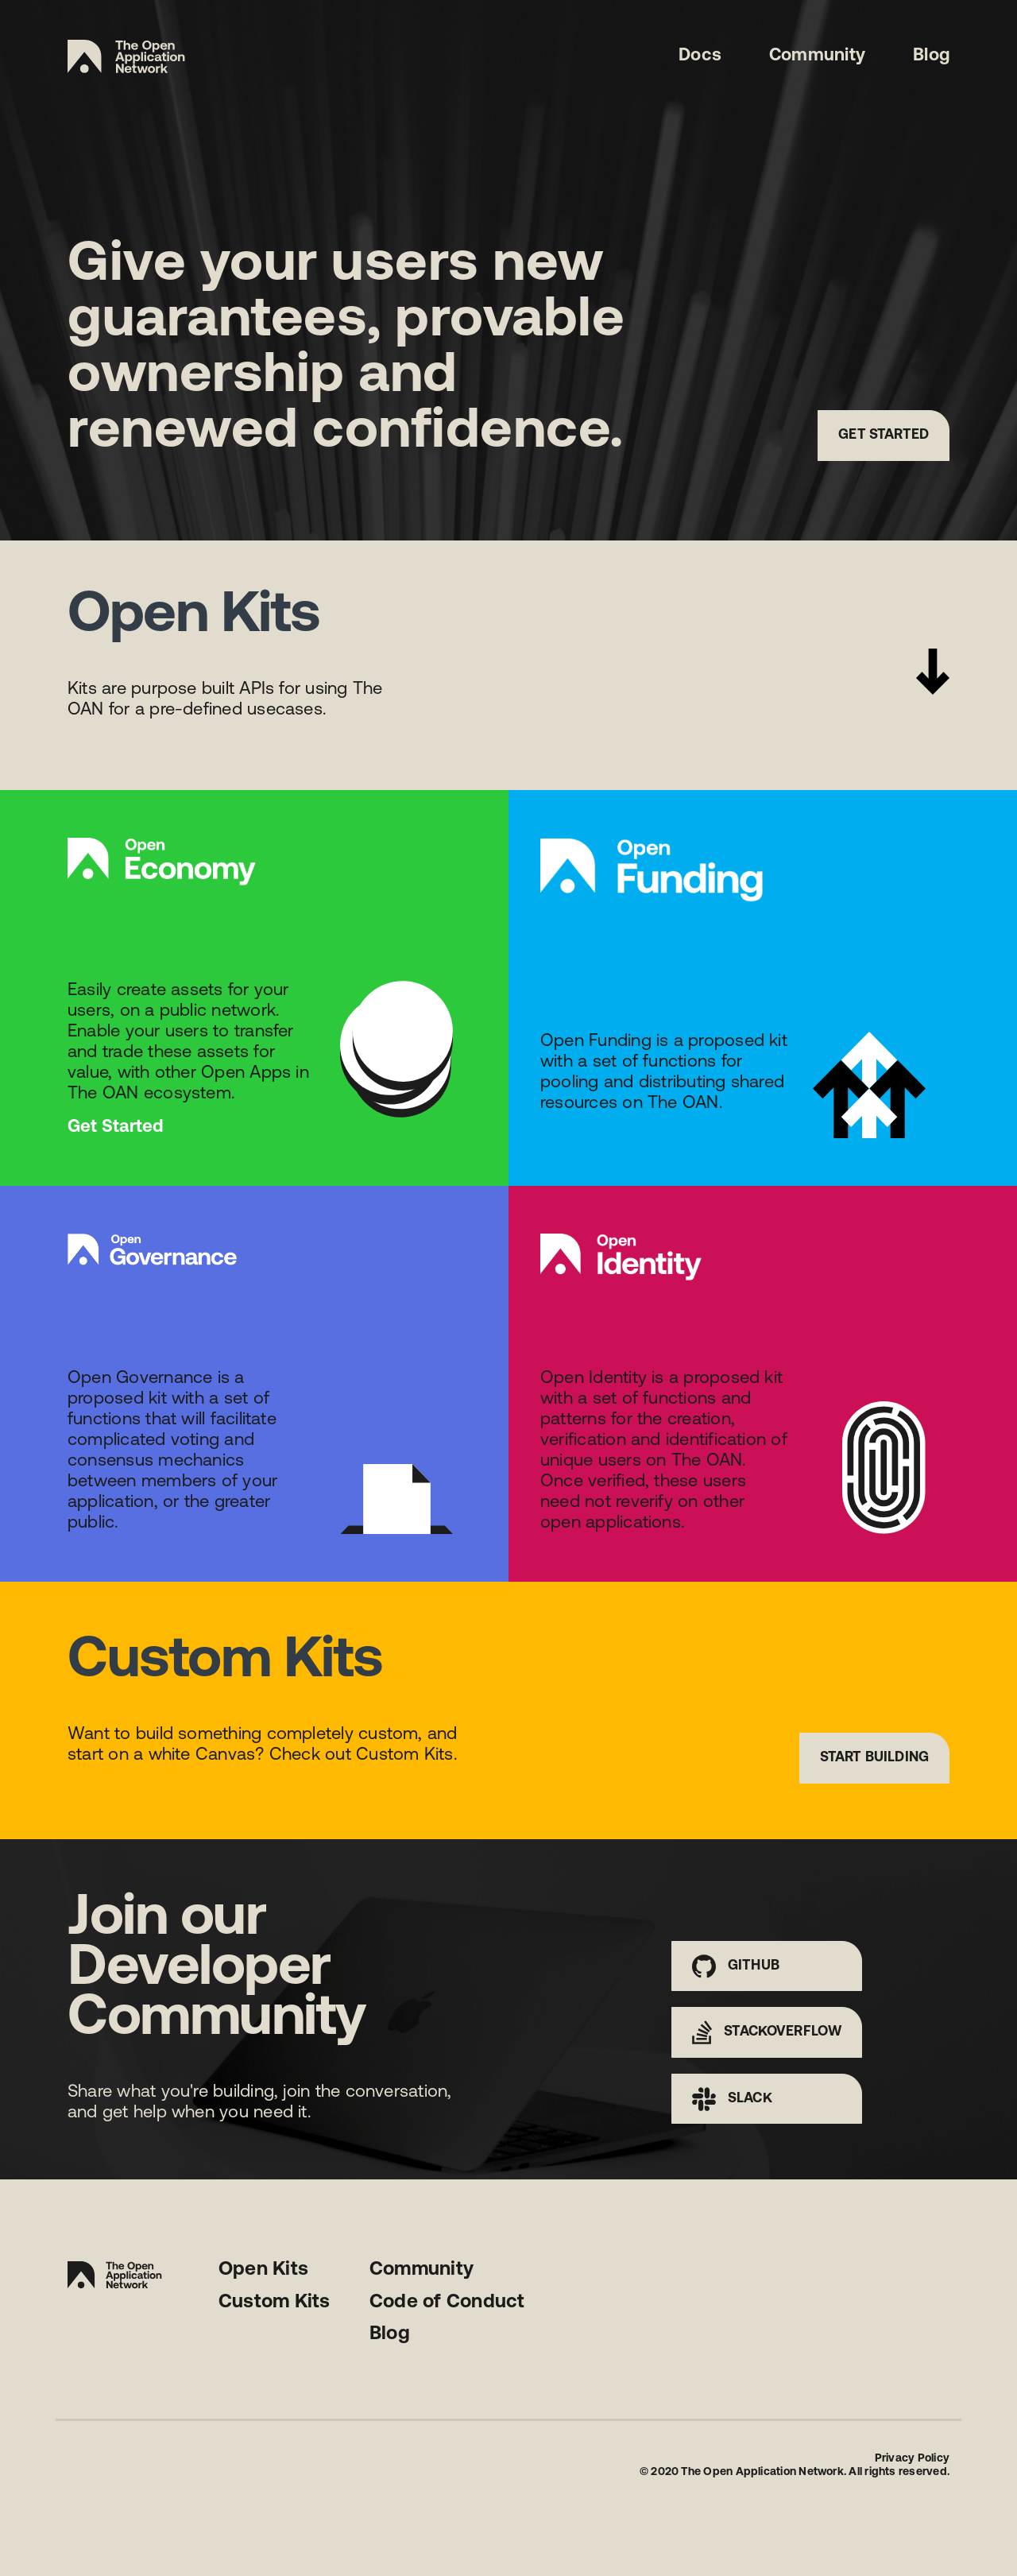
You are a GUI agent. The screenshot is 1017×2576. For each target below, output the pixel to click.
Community (817, 56)
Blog (931, 56)
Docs (700, 56)
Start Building (874, 1757)
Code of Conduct (446, 2302)
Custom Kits (274, 2302)
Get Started (883, 435)
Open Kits (263, 2270)
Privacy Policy (912, 2459)
